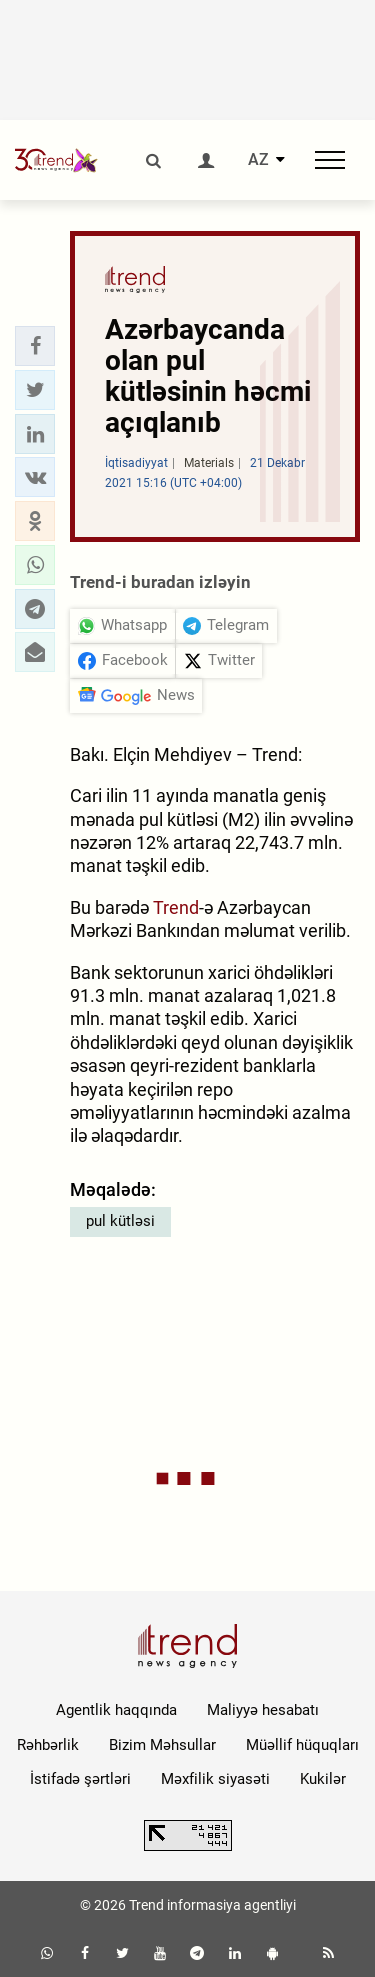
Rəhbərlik (48, 1745)
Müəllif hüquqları (302, 1745)
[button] (35, 346)
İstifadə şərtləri (80, 1779)
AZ (258, 160)
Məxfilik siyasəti (215, 1779)
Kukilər (323, 1779)
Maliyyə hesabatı (263, 1710)
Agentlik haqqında (116, 1710)
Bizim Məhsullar (162, 1745)
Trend (176, 907)
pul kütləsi (120, 1221)
